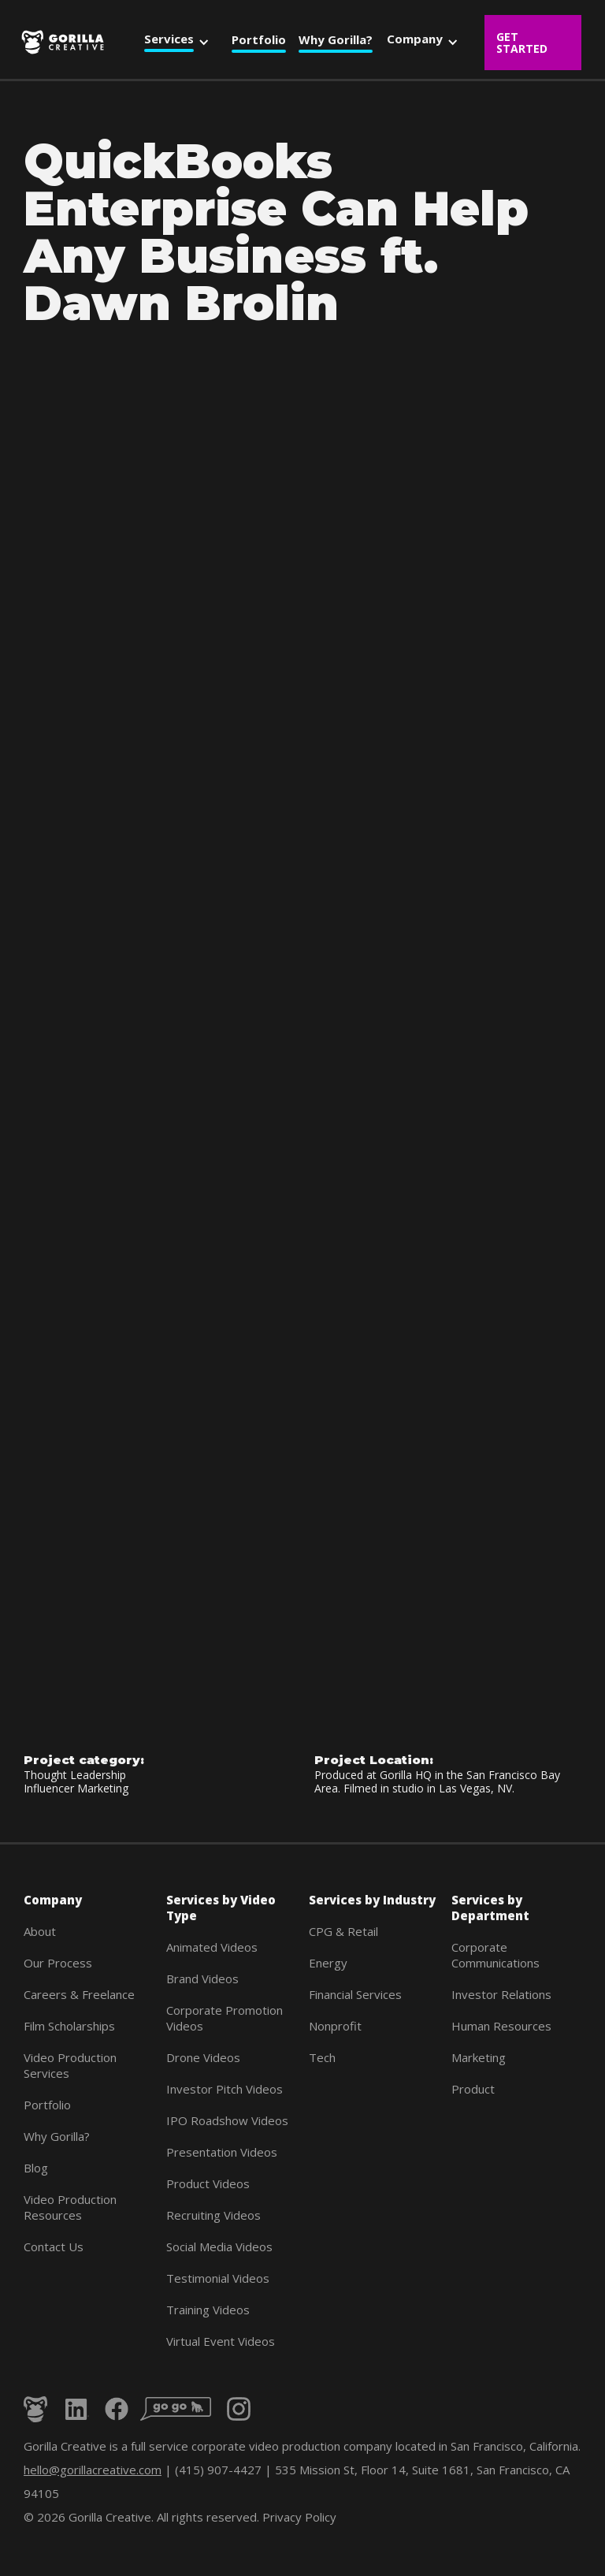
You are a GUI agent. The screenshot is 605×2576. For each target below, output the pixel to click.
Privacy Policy (299, 2517)
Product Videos (208, 2183)
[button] (180, 41)
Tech (322, 2057)
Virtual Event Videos (220, 2341)
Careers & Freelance (79, 1994)
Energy (328, 1963)
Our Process (58, 1963)
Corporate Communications (495, 1955)
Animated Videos (212, 1947)
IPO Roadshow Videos (227, 2120)
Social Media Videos (219, 2246)
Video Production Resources (70, 2207)
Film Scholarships (69, 2026)
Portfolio (47, 2105)
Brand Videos (202, 1978)
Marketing (478, 2057)
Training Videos (208, 2309)
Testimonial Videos (217, 2278)
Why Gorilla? (57, 2136)
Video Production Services (70, 2065)
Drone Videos (203, 2057)
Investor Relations (501, 1994)
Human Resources (501, 2026)
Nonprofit (335, 2026)
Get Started (521, 42)
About (40, 1931)
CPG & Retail (343, 1931)
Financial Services (355, 1994)
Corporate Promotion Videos (224, 2018)
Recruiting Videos (213, 2215)
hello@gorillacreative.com (92, 2469)
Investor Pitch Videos (224, 2089)
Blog (36, 2168)
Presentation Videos (221, 2152)
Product (473, 2089)
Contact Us (54, 2246)
